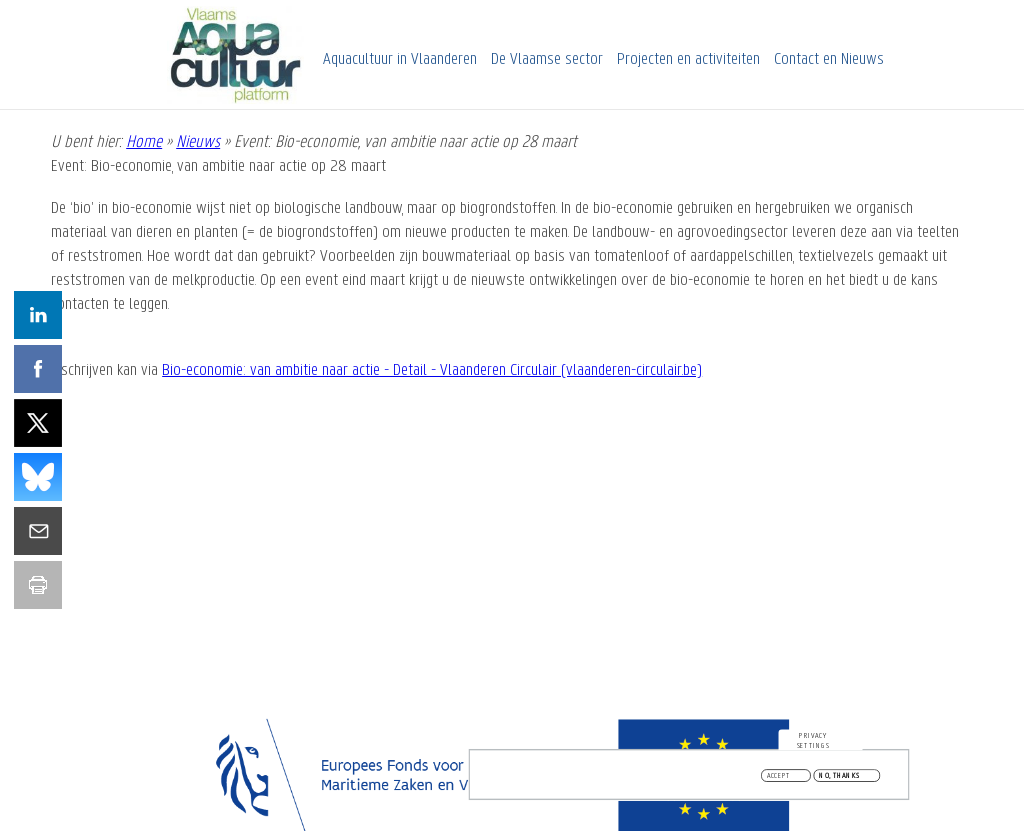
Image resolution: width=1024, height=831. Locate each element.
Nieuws (198, 142)
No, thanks (839, 778)
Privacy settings (813, 743)
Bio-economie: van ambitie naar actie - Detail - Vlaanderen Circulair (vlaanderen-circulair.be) (432, 370)
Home (144, 142)
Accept (779, 778)
